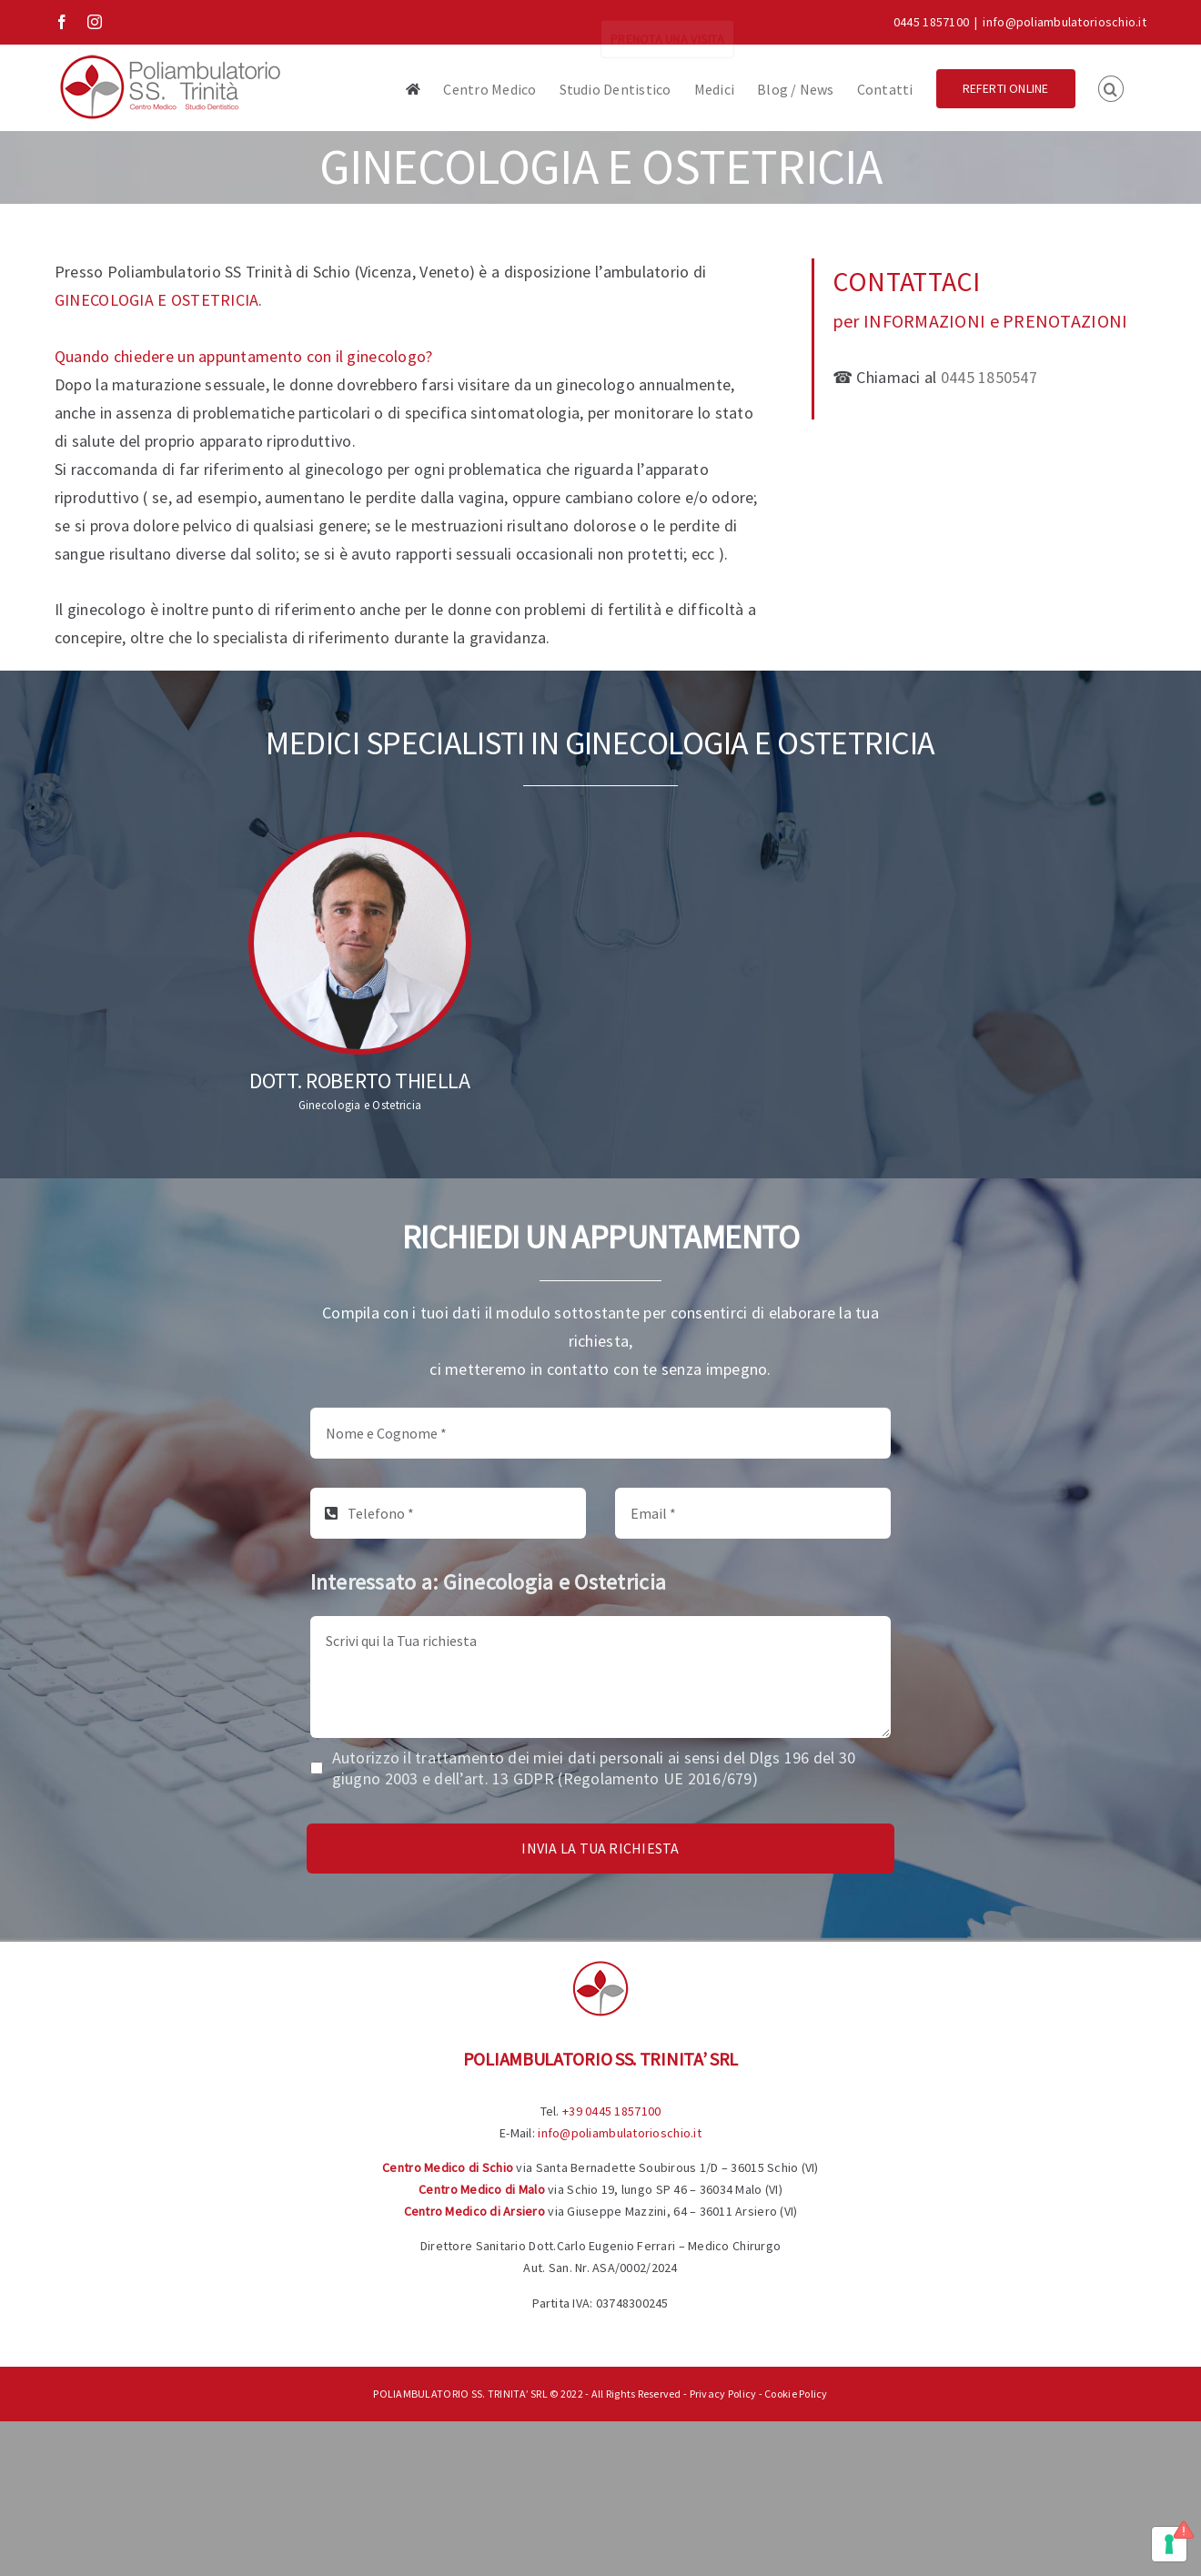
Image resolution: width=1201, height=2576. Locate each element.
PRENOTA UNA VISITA (667, 22)
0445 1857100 (931, 22)
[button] (1111, 87)
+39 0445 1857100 (611, 2111)
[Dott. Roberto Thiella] (360, 943)
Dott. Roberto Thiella (359, 1080)
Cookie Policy (796, 2393)
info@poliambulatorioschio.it (1064, 22)
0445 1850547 (989, 377)
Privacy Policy (723, 2393)
